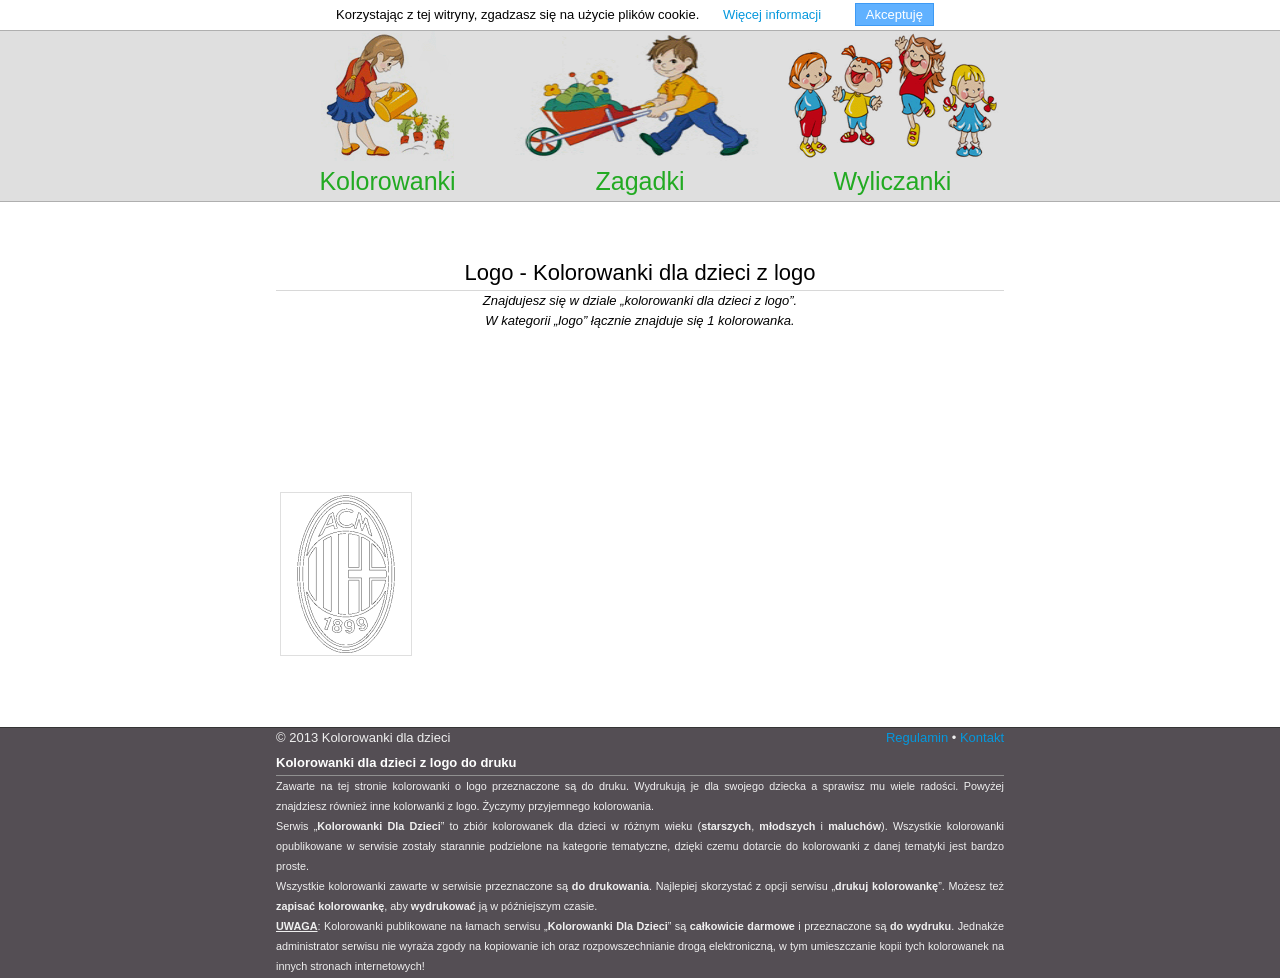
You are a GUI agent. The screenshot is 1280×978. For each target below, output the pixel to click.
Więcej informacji (772, 14)
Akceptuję (894, 14)
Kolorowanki (387, 181)
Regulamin (917, 737)
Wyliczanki (893, 181)
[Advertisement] (640, 229)
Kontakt (982, 737)
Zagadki (640, 181)
